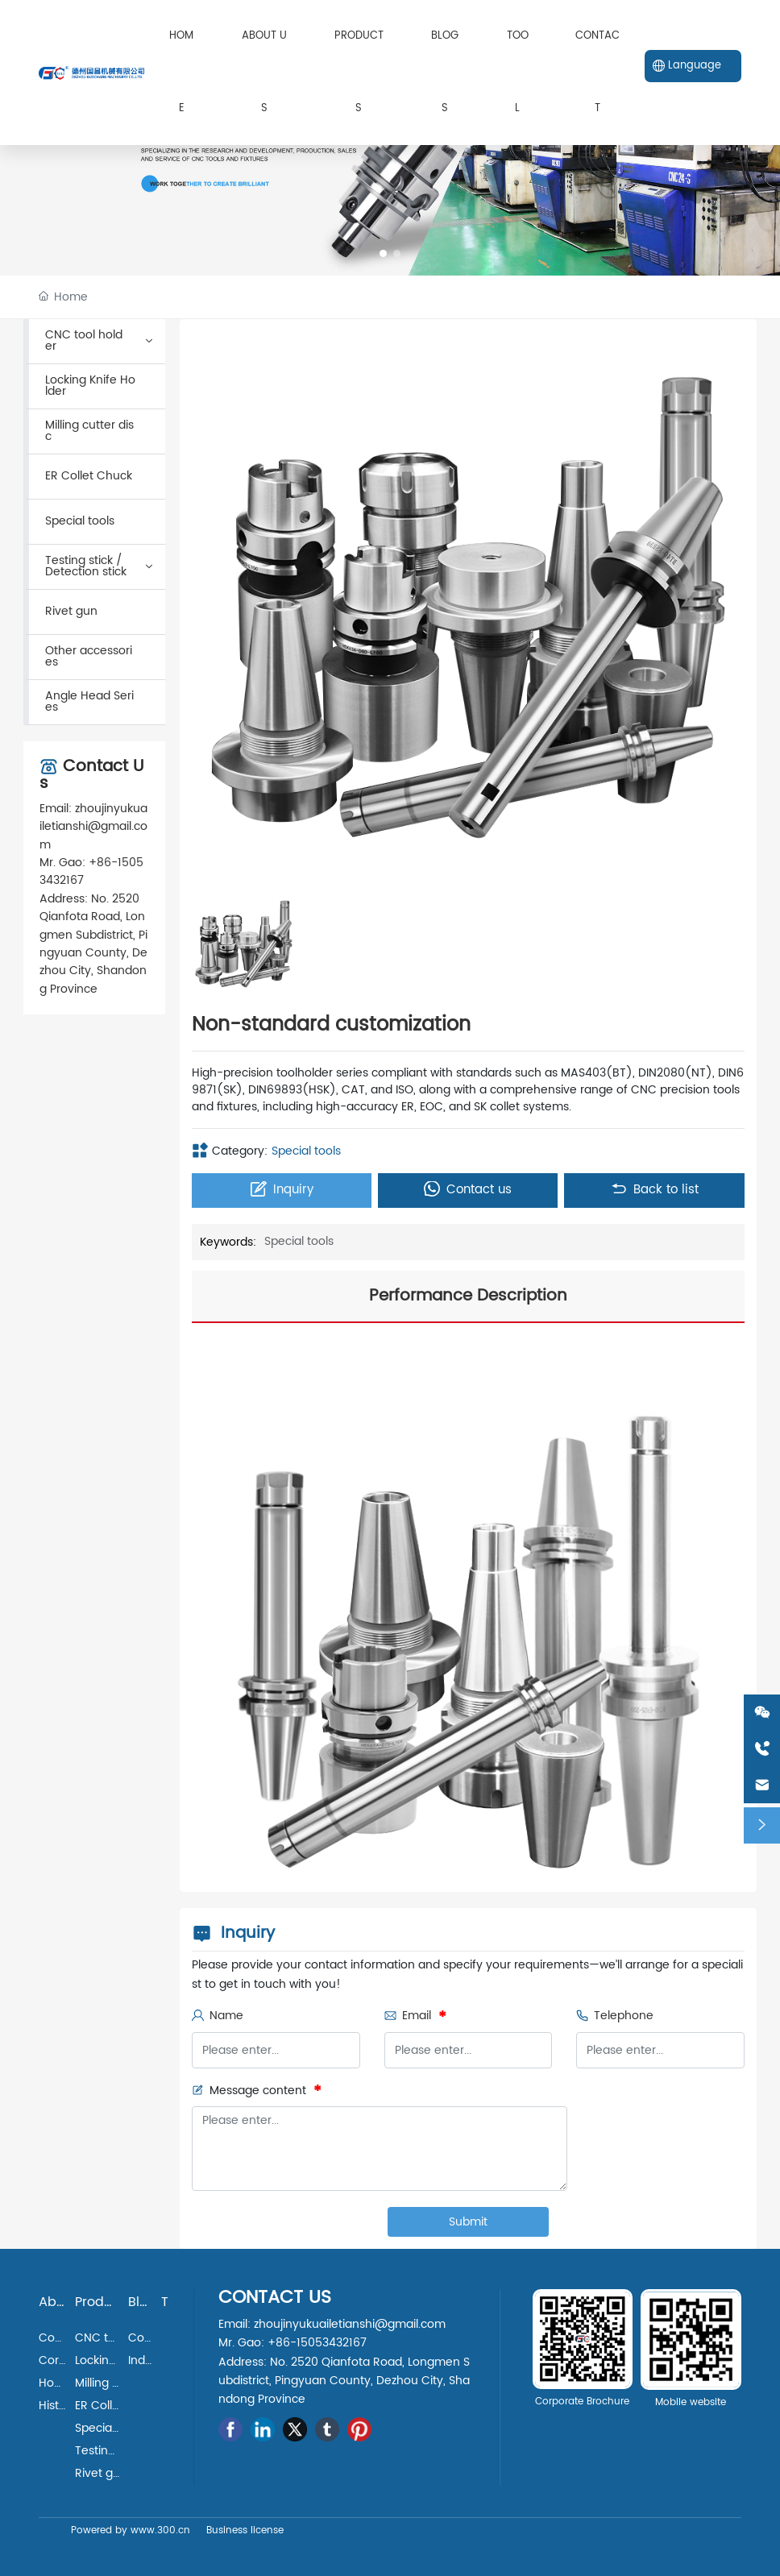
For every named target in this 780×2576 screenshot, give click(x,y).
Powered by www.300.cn (130, 2530)
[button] (383, 253)
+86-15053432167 (91, 871)
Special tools (306, 1151)
